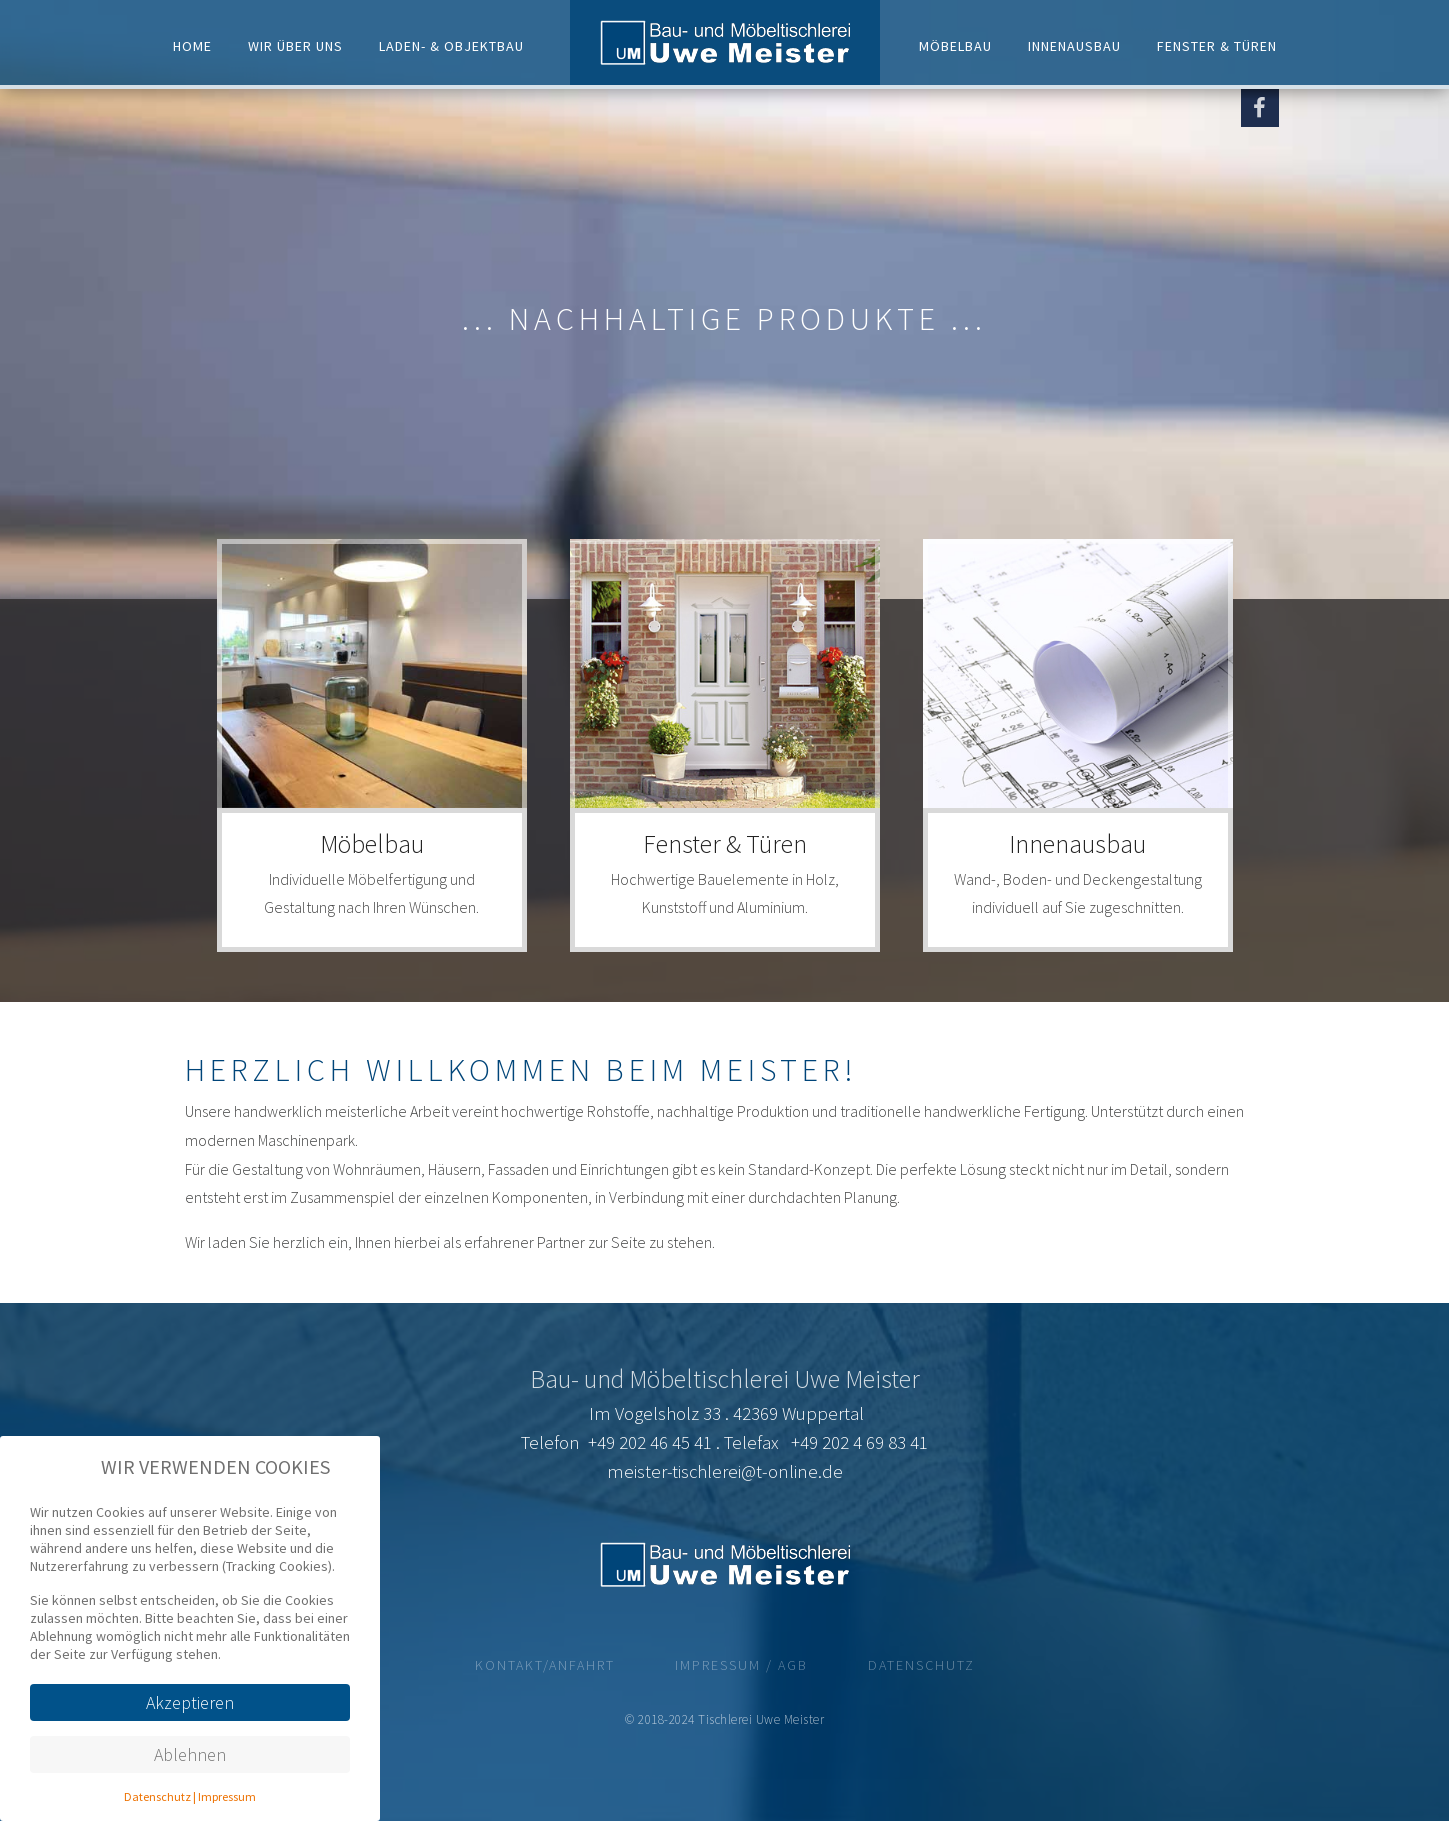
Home (192, 45)
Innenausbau (1074, 45)
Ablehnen (190, 1754)
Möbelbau (955, 45)
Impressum (227, 1796)
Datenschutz (157, 1796)
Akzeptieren (190, 1702)
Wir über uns (295, 45)
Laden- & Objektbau (451, 45)
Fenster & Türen (1217, 45)
